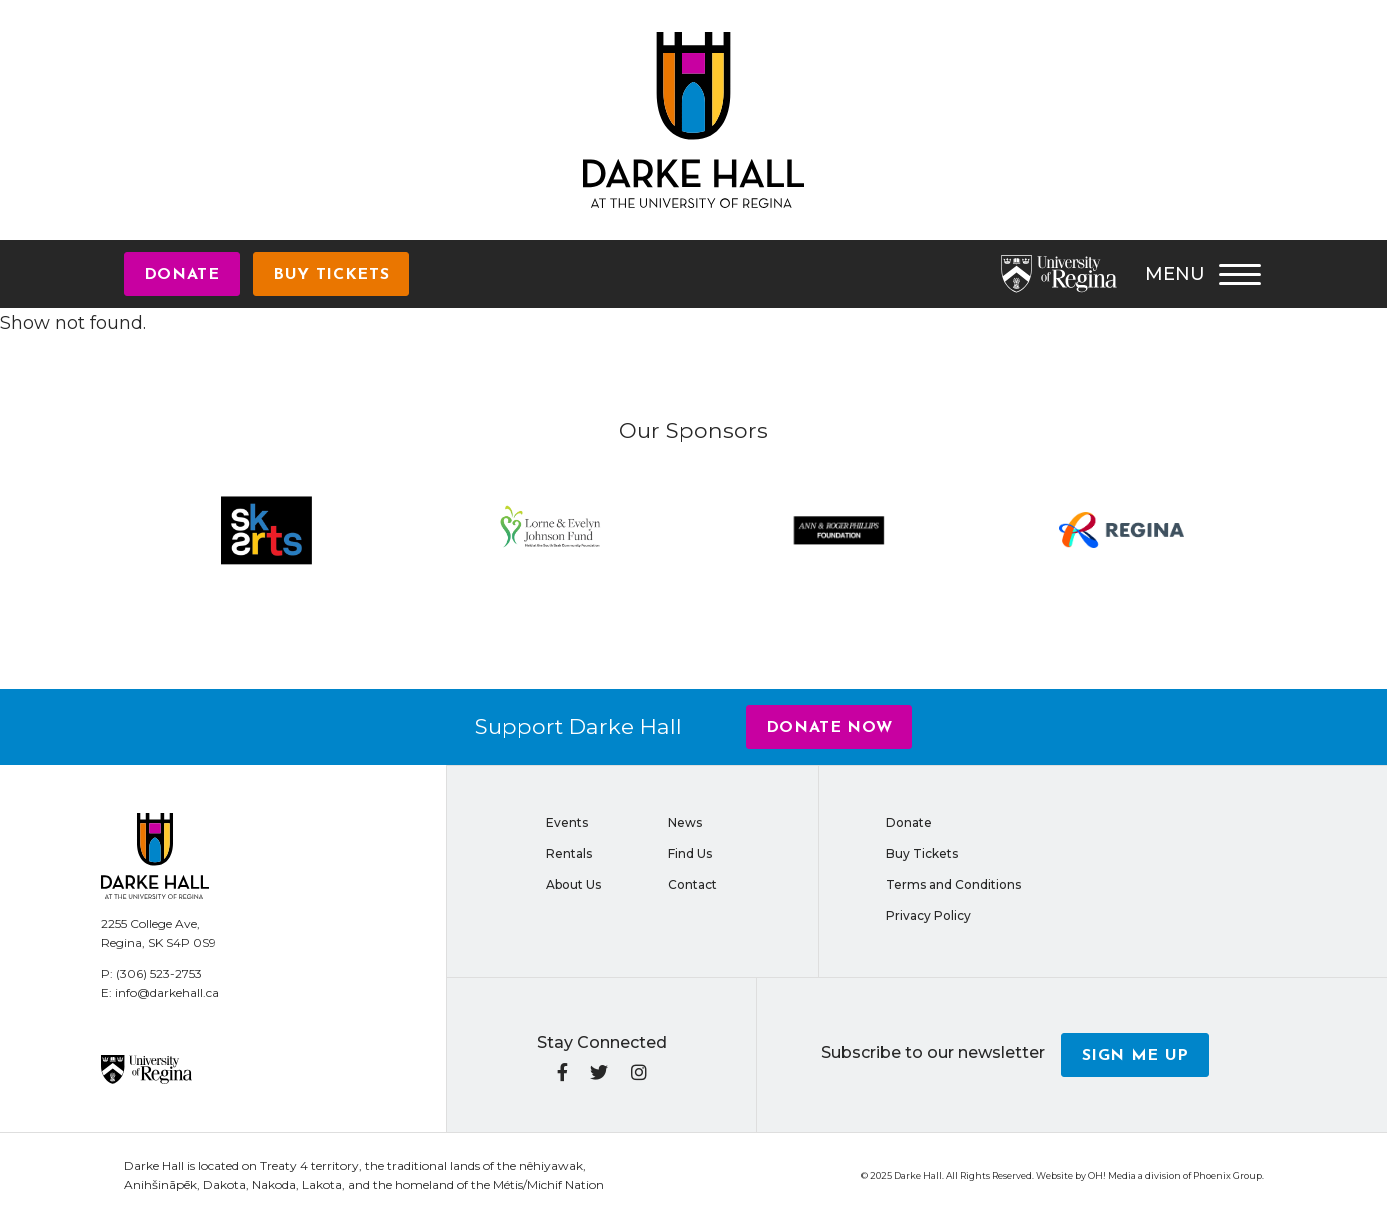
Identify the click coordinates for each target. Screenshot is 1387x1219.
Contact (692, 884)
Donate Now (829, 728)
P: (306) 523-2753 (151, 973)
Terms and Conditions (953, 884)
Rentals (569, 853)
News (685, 822)
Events (567, 822)
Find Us (690, 853)
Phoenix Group (1227, 1175)
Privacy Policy (928, 915)
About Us (573, 884)
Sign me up (1136, 1056)
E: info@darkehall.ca (160, 992)
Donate (182, 275)
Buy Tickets (331, 275)
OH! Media (1112, 1175)
